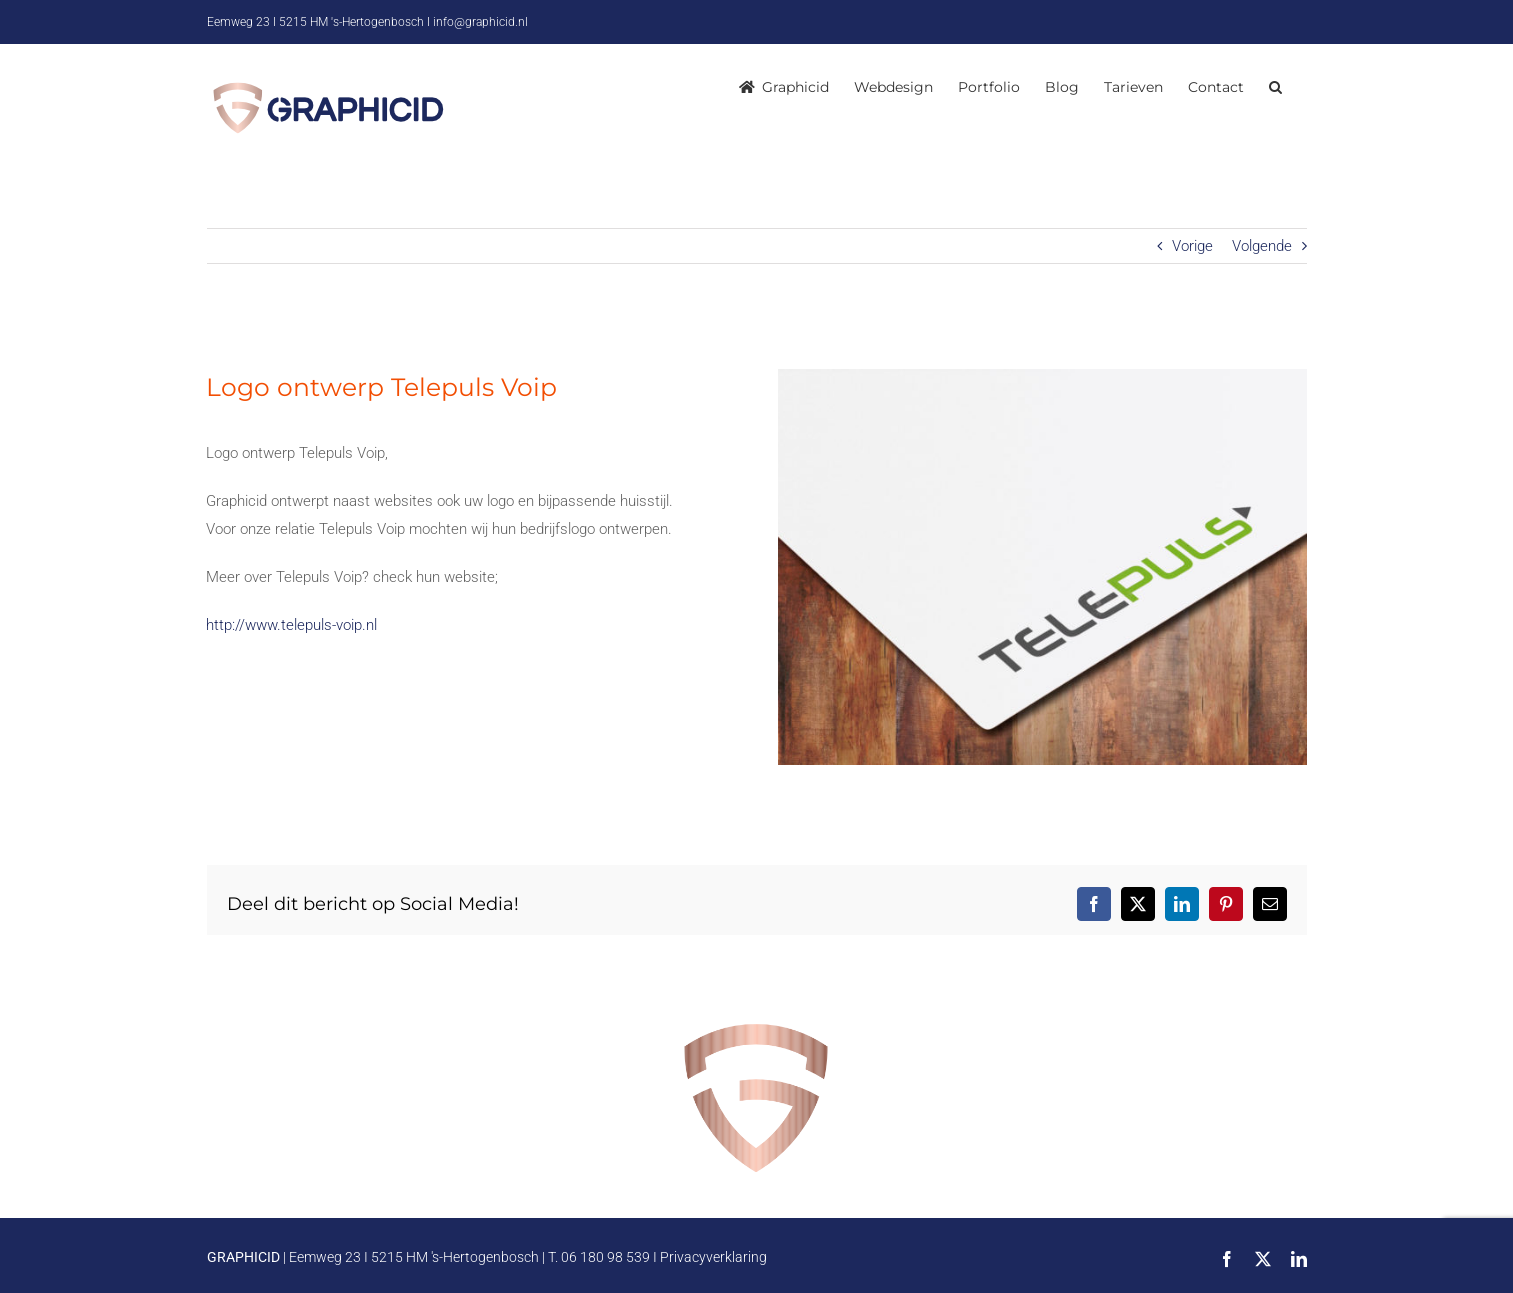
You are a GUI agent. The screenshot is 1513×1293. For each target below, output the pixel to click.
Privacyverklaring (713, 1257)
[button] (1275, 87)
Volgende (1262, 246)
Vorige (1192, 246)
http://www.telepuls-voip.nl (291, 625)
